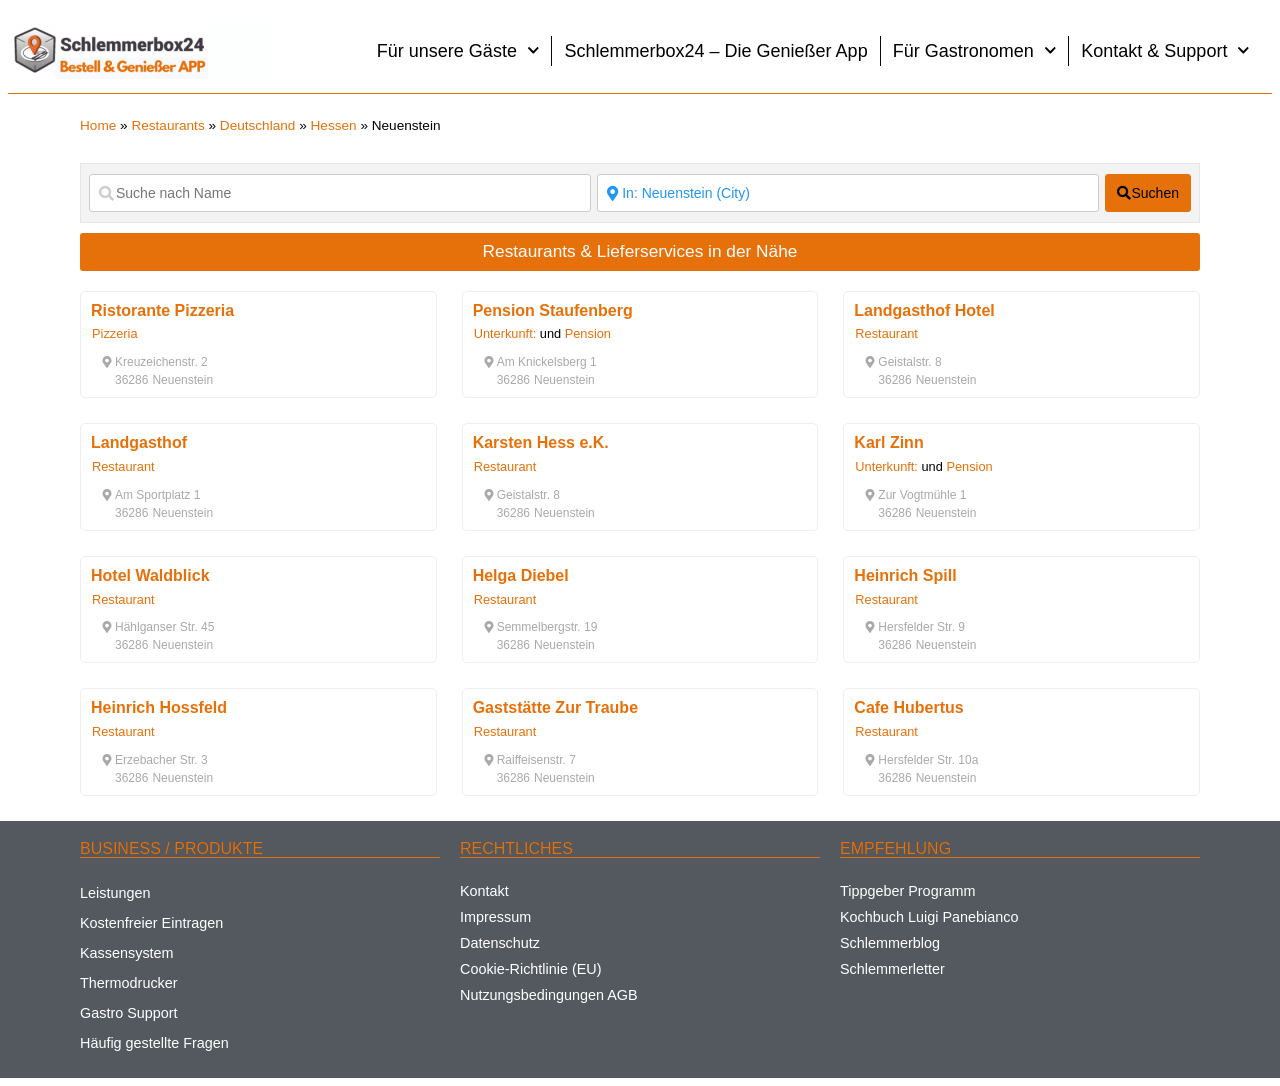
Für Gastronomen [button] (975, 50)
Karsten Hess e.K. (541, 442)
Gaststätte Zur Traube (555, 707)
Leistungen (115, 893)
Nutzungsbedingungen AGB (549, 995)
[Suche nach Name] (340, 193)
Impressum (495, 917)
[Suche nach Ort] (848, 193)
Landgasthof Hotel (924, 310)
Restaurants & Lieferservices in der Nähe (640, 251)
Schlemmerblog (890, 943)
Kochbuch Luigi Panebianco (929, 917)
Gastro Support (129, 1013)
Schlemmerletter (892, 969)
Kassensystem (127, 953)
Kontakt (484, 891)
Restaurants (167, 125)
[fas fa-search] (1148, 193)
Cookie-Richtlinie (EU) (531, 969)
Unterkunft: (505, 333)
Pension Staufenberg (553, 310)
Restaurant (886, 333)
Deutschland (258, 125)
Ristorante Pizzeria (162, 310)
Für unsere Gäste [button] (458, 50)
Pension (588, 333)
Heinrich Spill (905, 575)
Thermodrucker (129, 983)
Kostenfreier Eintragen (151, 923)
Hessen (334, 125)
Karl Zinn (888, 442)
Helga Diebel (521, 575)
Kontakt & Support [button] (1165, 50)
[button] (154, 362)
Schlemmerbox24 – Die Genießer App (715, 51)
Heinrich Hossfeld (159, 707)
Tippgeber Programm (907, 891)
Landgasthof (139, 442)
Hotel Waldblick (150, 575)
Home (98, 125)
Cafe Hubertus (908, 707)
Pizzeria (115, 333)
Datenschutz (500, 943)
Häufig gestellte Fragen (154, 1043)
